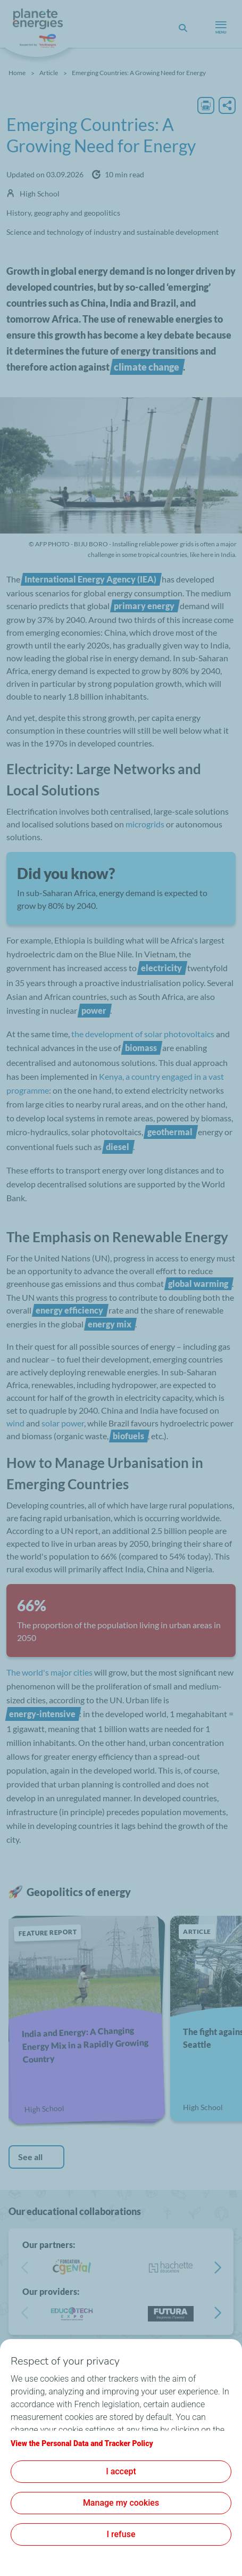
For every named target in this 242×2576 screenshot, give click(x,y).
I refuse (121, 2534)
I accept (121, 2471)
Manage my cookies (121, 2503)
